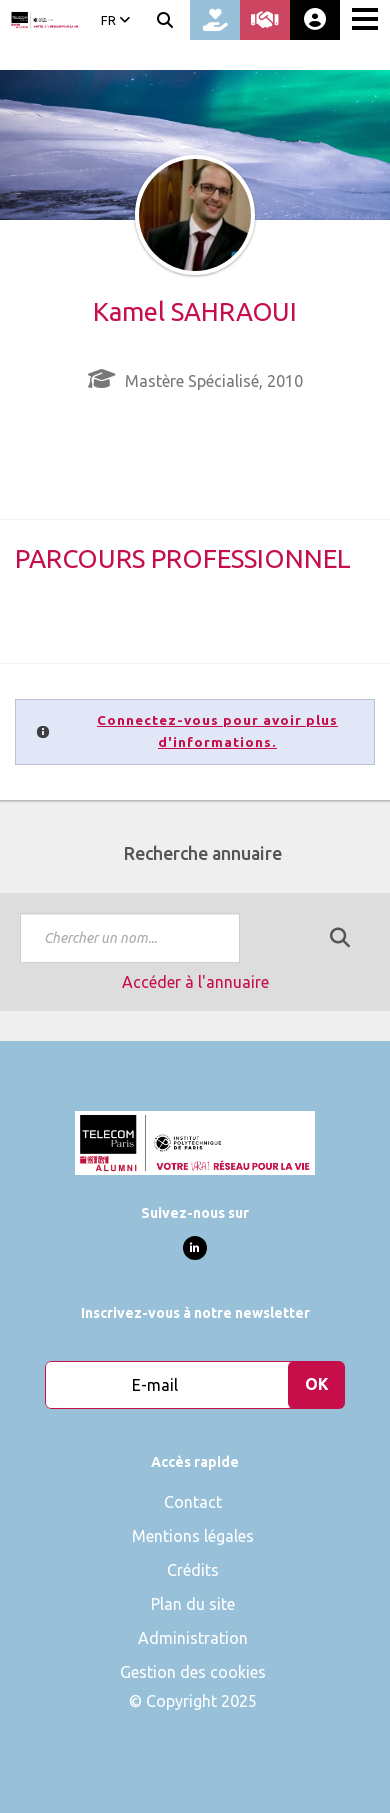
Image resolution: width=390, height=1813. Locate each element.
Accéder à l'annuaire (195, 982)
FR (115, 20)
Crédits (193, 1570)
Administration (193, 1638)
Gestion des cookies (193, 1672)
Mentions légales (193, 1536)
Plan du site (193, 1604)
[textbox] (130, 938)
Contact (193, 1502)
